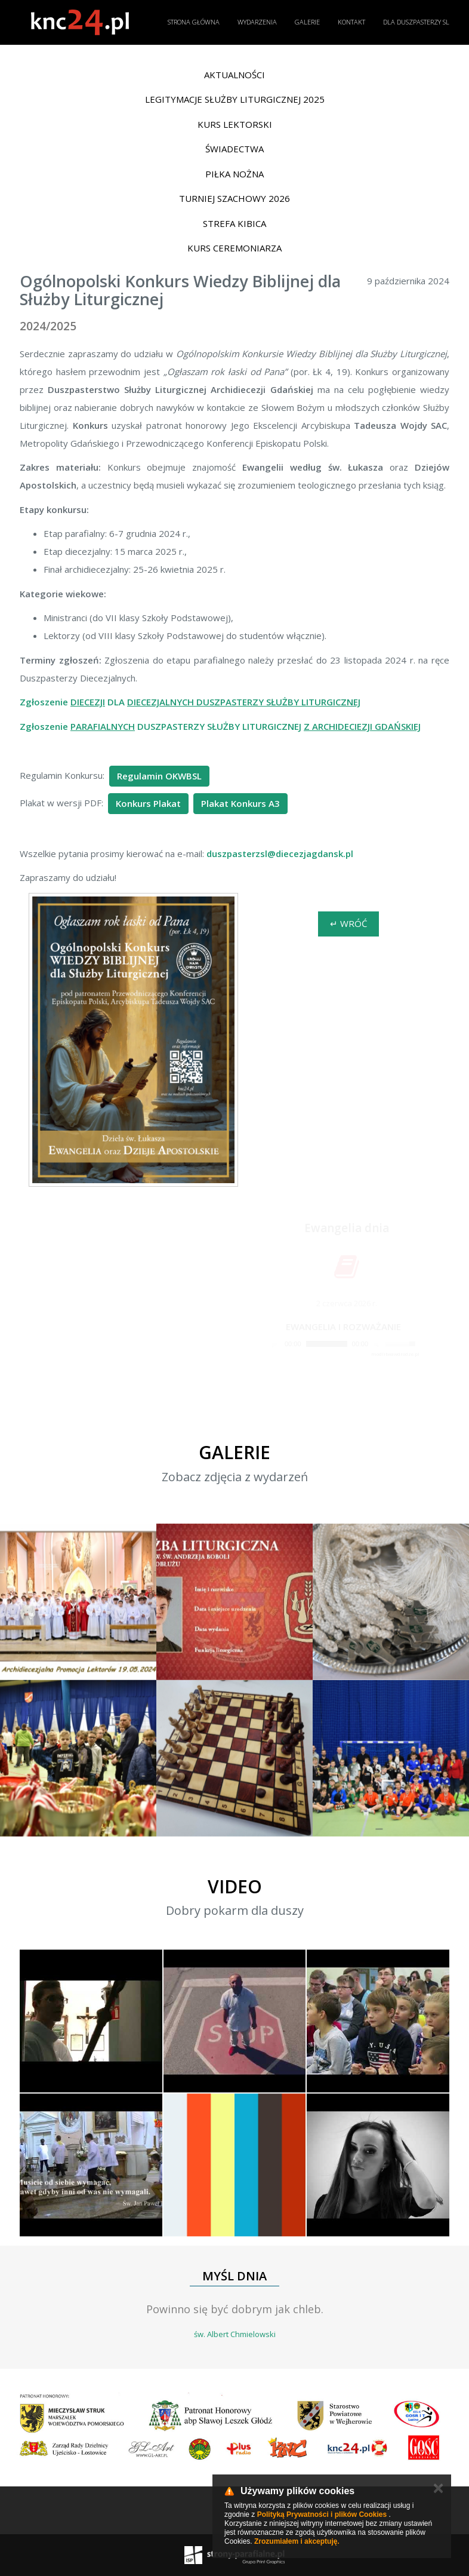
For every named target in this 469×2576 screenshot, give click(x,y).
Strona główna (194, 21)
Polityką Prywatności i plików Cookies (322, 2514)
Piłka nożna (234, 174)
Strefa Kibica (234, 223)
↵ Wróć (348, 923)
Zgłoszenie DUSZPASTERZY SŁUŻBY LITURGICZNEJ (220, 726)
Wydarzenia (257, 21)
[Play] (275, 1344)
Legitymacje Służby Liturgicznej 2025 (235, 99)
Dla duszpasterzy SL (416, 21)
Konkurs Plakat (148, 803)
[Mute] (377, 1344)
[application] (343, 1344)
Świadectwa (234, 149)
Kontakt (351, 21)
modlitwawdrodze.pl (395, 1353)
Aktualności (234, 75)
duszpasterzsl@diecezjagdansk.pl (279, 853)
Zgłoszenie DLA (190, 702)
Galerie (307, 21)
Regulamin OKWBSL (159, 776)
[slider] (326, 1344)
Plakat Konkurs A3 (240, 803)
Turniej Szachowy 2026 (234, 198)
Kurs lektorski (235, 124)
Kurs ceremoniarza (234, 248)
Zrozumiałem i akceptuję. (297, 2541)
